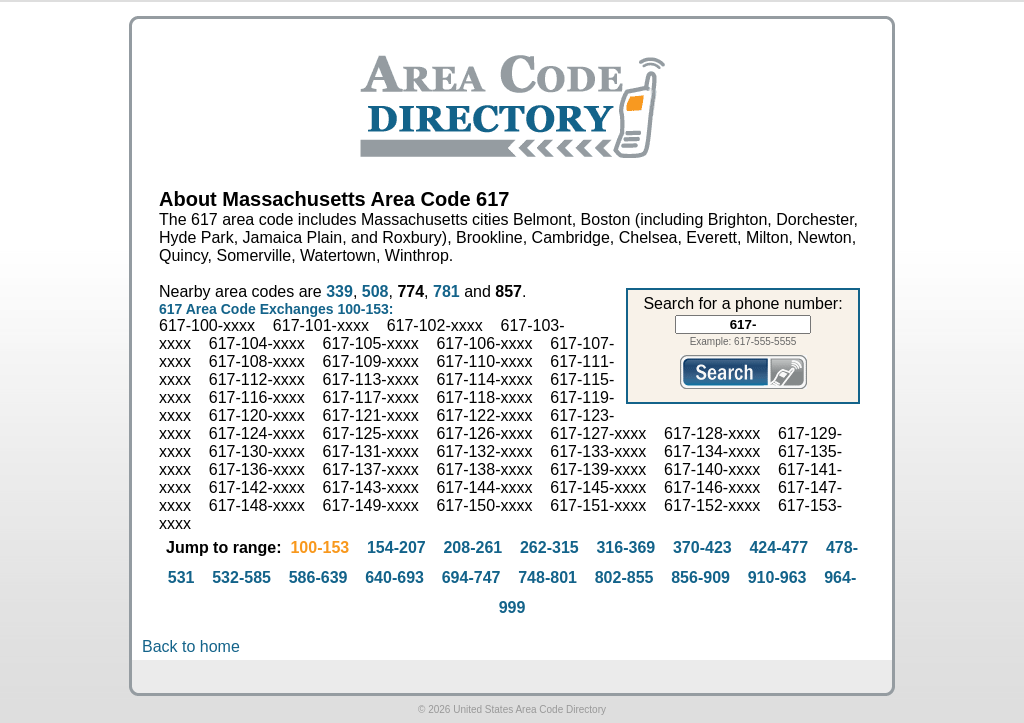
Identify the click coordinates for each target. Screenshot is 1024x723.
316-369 (625, 547)
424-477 (778, 547)
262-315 (549, 547)
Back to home (191, 646)
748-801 (547, 577)
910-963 (777, 577)
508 (375, 291)
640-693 (394, 577)
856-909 (700, 577)
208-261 (472, 547)
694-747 (471, 577)
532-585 (241, 577)
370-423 (702, 547)
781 (446, 291)
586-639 (318, 577)
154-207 (396, 547)
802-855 (624, 577)
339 (339, 291)
